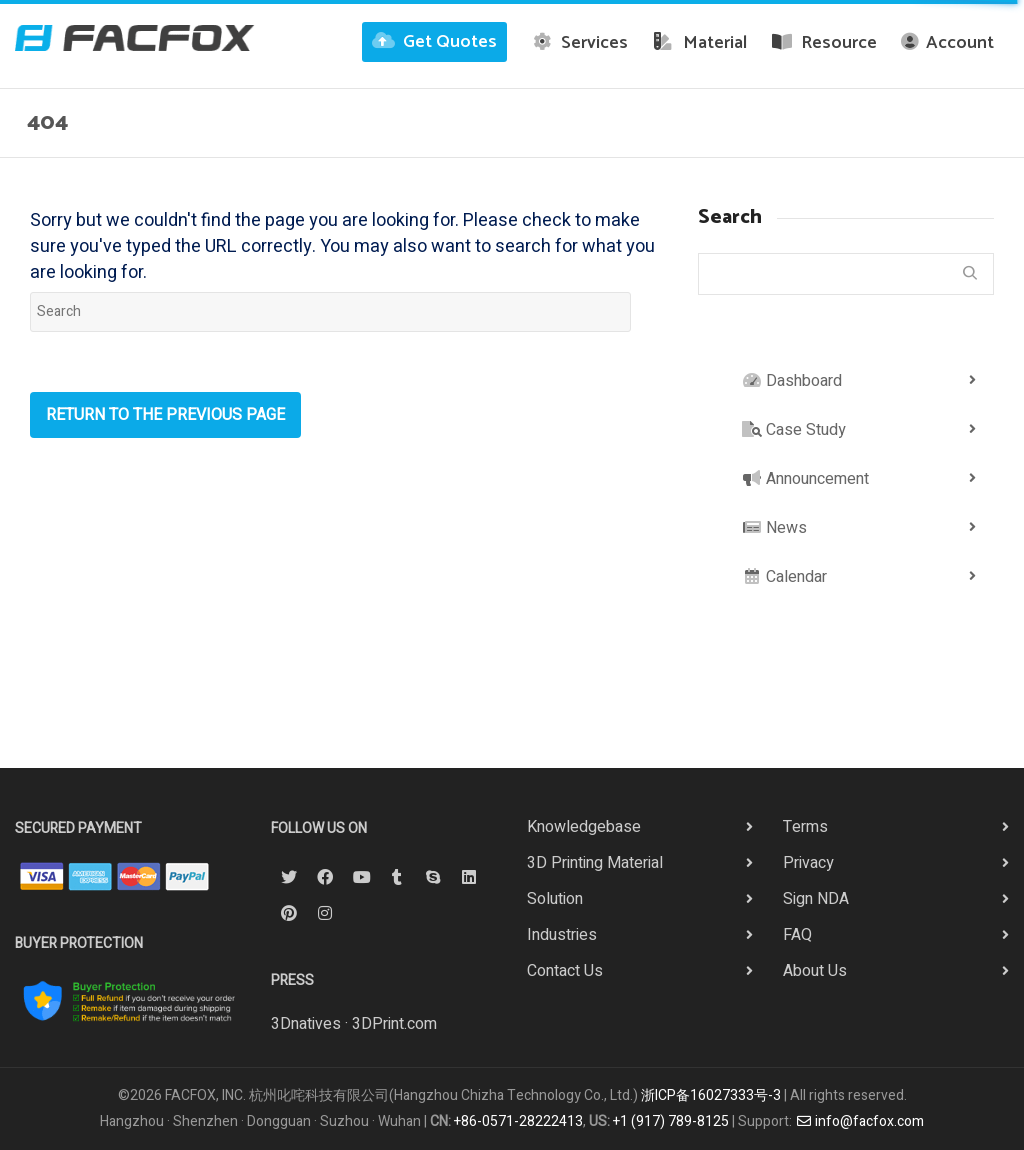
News (774, 528)
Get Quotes (434, 42)
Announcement (805, 479)
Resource (824, 43)
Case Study (794, 430)
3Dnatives (306, 1024)
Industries (562, 935)
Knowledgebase (584, 827)
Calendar (784, 577)
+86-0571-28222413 (518, 1121)
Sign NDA (816, 899)
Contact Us (565, 971)
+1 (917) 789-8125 (671, 1121)
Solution (555, 899)
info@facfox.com (860, 1121)
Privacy (808, 863)
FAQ (797, 935)
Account (947, 43)
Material (699, 43)
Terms (805, 827)
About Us (815, 971)
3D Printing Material (595, 863)
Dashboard (792, 381)
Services (580, 43)
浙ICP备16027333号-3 (711, 1095)
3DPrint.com (394, 1024)
